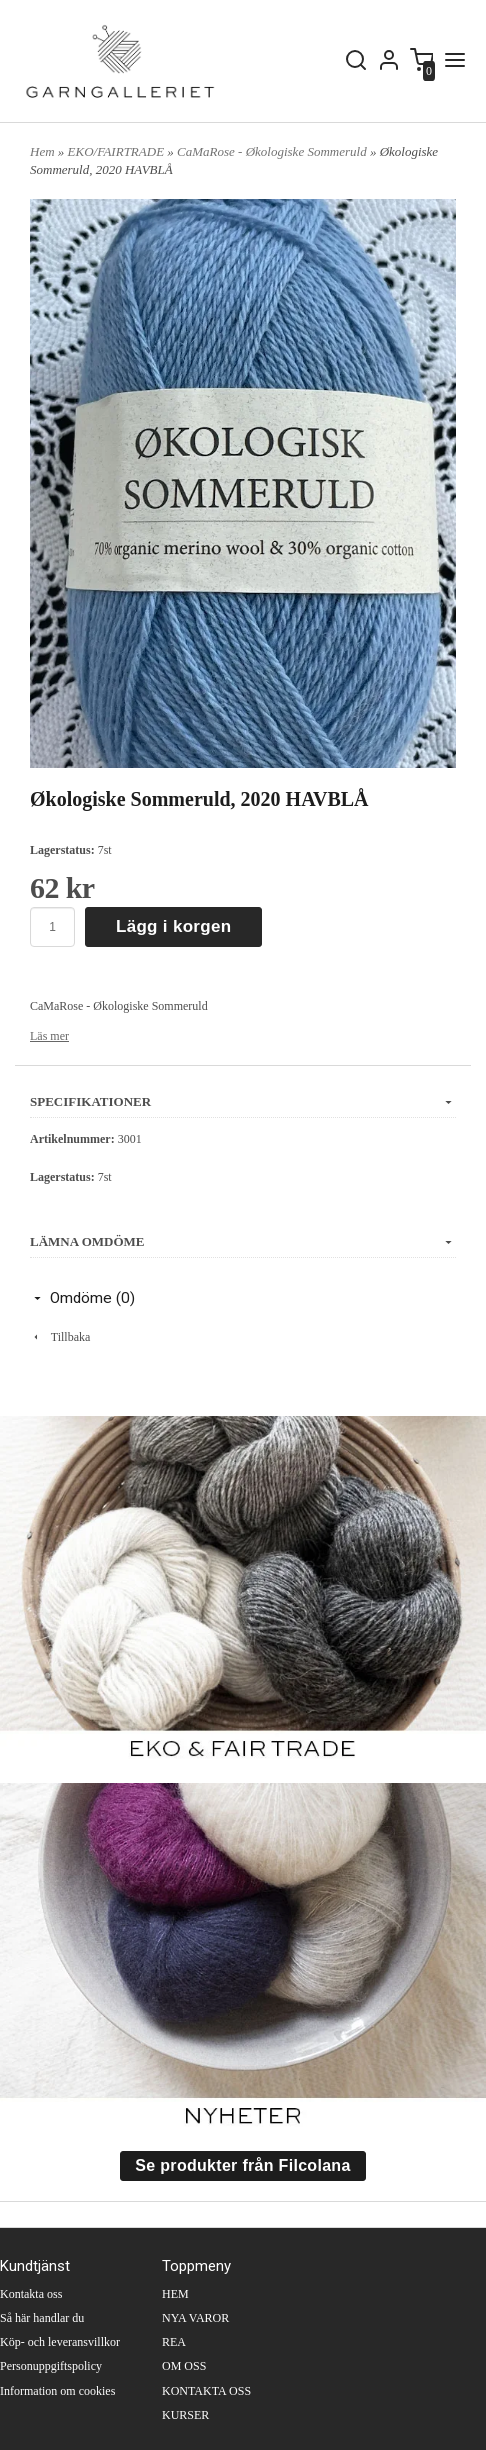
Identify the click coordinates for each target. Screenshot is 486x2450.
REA (174, 2342)
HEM (175, 2294)
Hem (42, 151)
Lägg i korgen (173, 926)
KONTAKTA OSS (206, 2391)
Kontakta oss (31, 2294)
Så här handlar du (42, 2318)
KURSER (185, 2415)
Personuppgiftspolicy (51, 2366)
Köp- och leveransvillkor (60, 2342)
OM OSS (184, 2366)
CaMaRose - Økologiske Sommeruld (273, 151)
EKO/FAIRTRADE (118, 151)
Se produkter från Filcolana (242, 2165)
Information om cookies (57, 2391)
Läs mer (49, 1036)
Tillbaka (60, 1337)
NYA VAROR (195, 2318)
